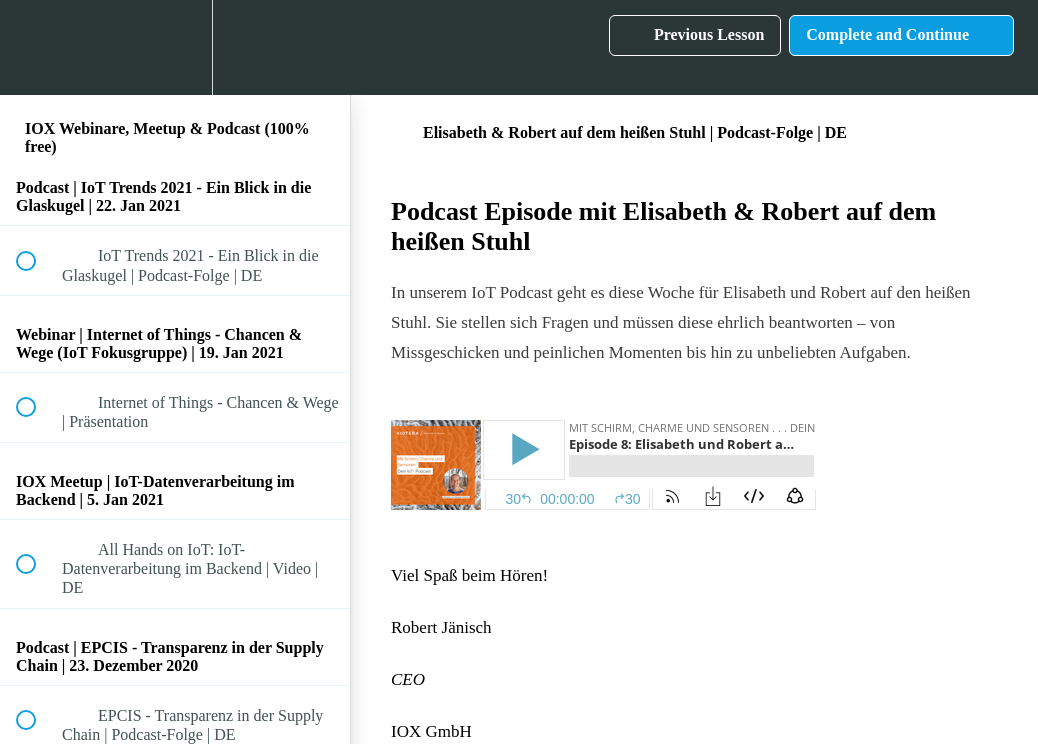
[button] (37, 47)
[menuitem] (175, 47)
